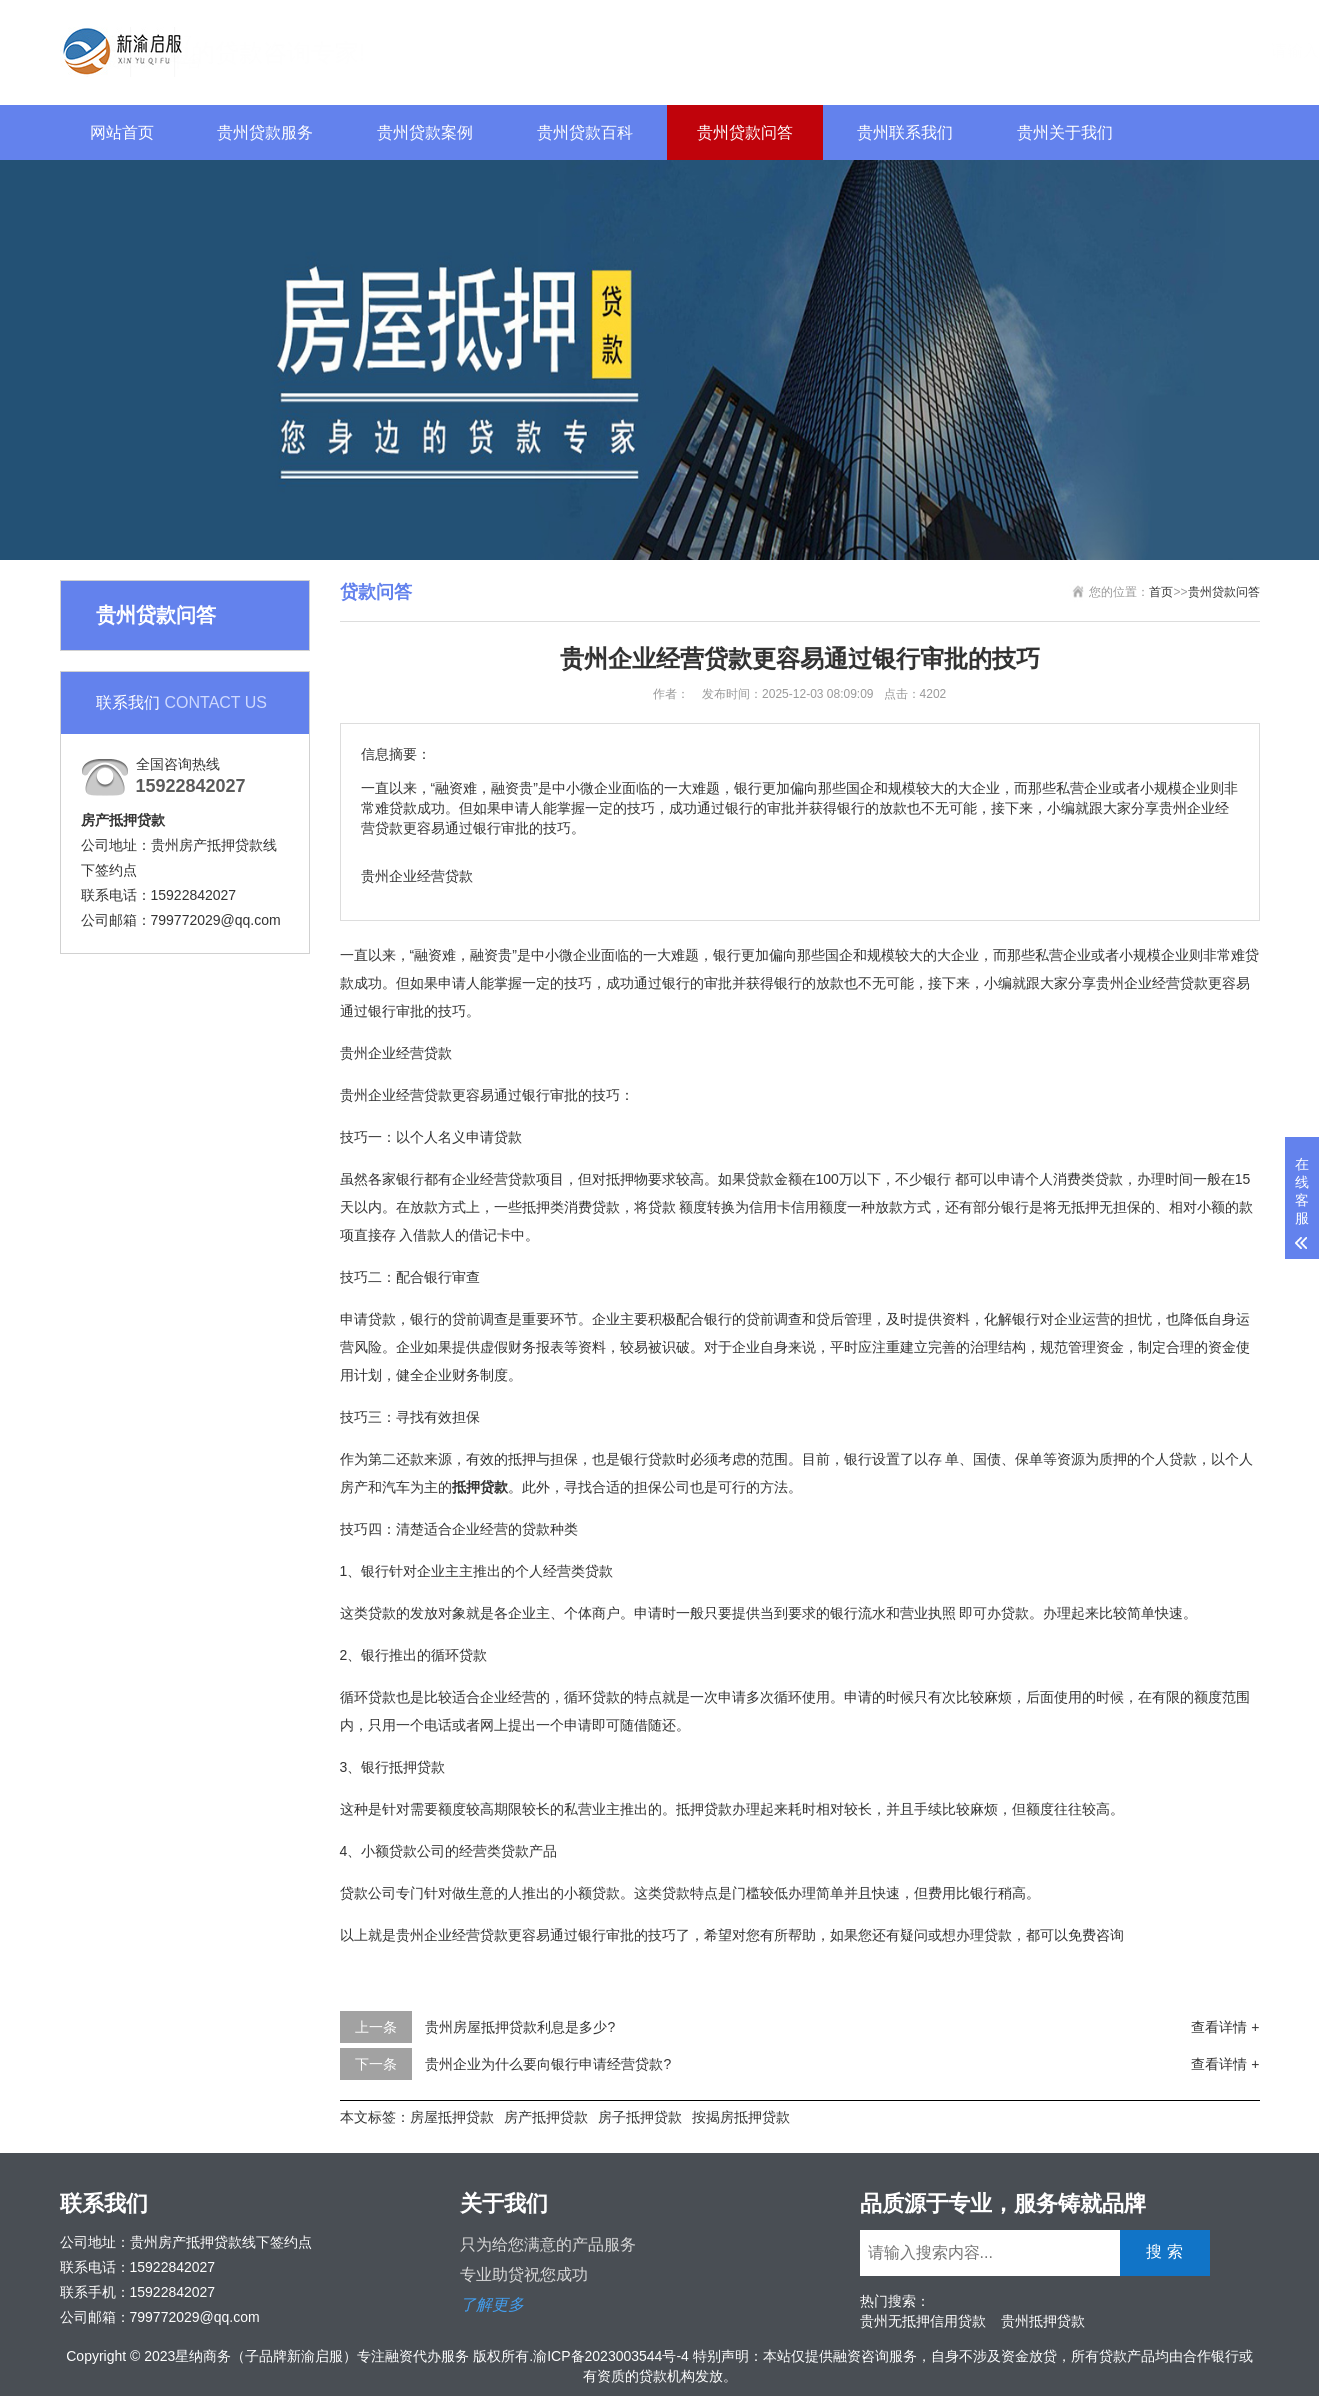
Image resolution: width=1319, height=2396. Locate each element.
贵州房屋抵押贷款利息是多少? (520, 2027)
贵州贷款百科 (585, 132)
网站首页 (122, 132)
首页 (1161, 592)
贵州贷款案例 (425, 132)
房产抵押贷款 (546, 2117)
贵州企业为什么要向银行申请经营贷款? (548, 2064)
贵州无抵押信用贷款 (923, 2321)
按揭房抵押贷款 (741, 2117)
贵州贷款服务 (265, 132)
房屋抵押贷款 (452, 2117)
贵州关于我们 (1065, 132)
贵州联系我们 (905, 132)
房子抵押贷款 (640, 2117)
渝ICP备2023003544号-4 (611, 2356)
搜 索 (1213, 49)
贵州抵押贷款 (1043, 2321)
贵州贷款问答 (745, 132)
